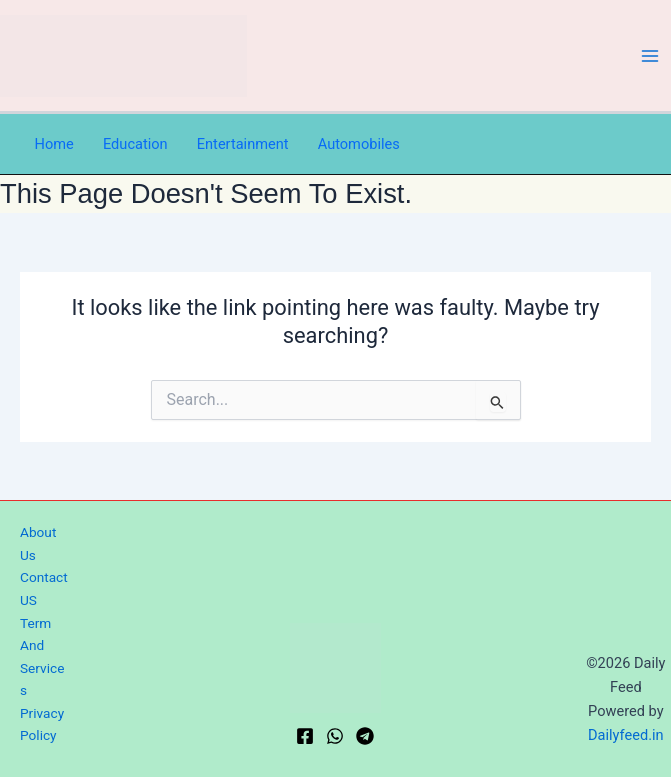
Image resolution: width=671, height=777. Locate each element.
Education (135, 144)
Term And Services (42, 657)
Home (54, 144)
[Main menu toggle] (650, 56)
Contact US (44, 588)
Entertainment (243, 144)
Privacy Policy (42, 724)
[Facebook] (305, 736)
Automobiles (359, 144)
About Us (38, 543)
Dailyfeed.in (626, 735)
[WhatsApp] (335, 736)
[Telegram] (365, 736)
